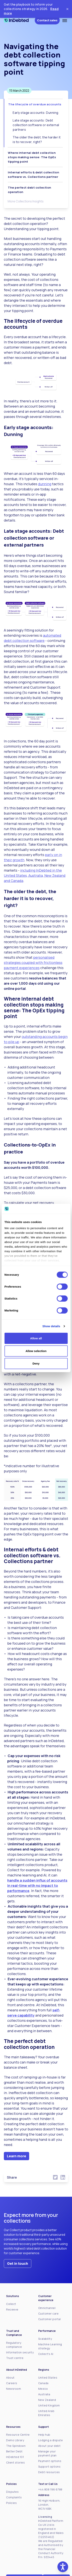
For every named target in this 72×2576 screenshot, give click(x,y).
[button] (62, 2566)
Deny (36, 1363)
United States (47, 2377)
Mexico (43, 2388)
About (10, 2377)
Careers (11, 2383)
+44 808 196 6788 (50, 2489)
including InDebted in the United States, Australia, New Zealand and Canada (34, 875)
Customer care (48, 2313)
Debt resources (49, 2472)
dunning (44, 484)
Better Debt (14, 2451)
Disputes (12, 2492)
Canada (43, 2383)
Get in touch (17, 2263)
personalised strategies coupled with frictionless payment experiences (33, 962)
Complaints (14, 2497)
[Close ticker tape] (67, 9)
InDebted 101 (15, 2457)
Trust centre (14, 2358)
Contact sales (47, 20)
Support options (49, 2466)
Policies (11, 2503)
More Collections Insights (26, 201)
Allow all (36, 1338)
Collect (11, 2304)
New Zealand (47, 2400)
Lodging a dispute (50, 2440)
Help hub (44, 2434)
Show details (51, 1326)
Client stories (15, 2462)
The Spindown (16, 2446)
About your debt (49, 2446)
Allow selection (36, 1351)
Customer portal (49, 2319)
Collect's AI (45, 2354)
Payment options (49, 2461)
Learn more (16, 2156)
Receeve (12, 2309)
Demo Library (15, 2440)
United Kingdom (49, 2405)
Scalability (45, 2339)
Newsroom (13, 2388)
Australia (44, 2394)
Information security (20, 2352)
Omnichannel (47, 2308)
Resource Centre (18, 2434)
